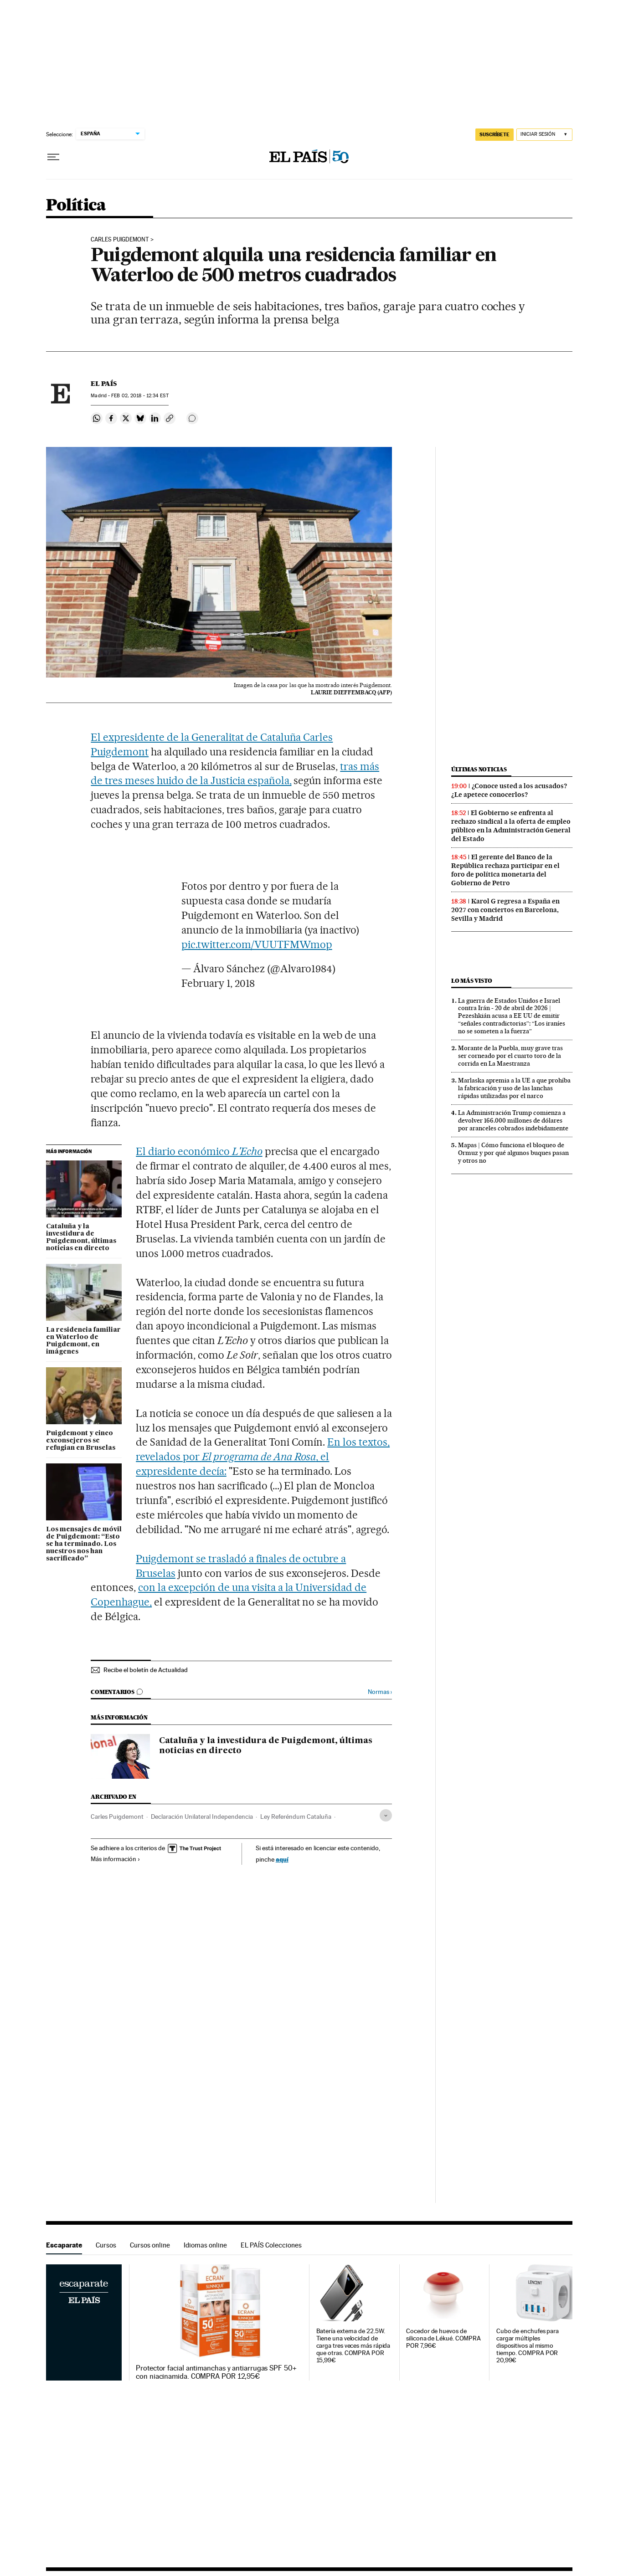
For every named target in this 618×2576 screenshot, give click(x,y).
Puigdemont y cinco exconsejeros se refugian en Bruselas (80, 1440)
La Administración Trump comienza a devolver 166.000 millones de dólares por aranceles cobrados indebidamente (513, 1120)
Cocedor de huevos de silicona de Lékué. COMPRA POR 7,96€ (443, 2338)
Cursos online (150, 2245)
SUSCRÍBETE (494, 134)
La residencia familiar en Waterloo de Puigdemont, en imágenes (83, 1341)
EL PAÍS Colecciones (271, 2245)
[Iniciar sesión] (544, 134)
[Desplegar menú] (53, 157)
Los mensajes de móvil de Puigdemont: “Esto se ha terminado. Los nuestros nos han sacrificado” (84, 1544)
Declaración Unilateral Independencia (202, 1816)
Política (76, 206)
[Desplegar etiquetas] (386, 1815)
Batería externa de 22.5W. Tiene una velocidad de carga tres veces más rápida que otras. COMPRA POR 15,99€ (353, 2346)
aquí (282, 1859)
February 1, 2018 (218, 983)
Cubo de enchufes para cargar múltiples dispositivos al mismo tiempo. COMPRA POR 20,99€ (527, 2346)
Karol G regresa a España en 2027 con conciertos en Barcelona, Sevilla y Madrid (505, 910)
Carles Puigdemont (120, 239)
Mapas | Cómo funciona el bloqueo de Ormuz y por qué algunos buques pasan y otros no (513, 1152)
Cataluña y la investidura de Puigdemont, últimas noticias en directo (81, 1237)
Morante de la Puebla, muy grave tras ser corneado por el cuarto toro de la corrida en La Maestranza (510, 1055)
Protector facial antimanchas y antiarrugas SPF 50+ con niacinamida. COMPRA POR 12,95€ (216, 2372)
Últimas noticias (479, 769)
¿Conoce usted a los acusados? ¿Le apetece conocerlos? (509, 790)
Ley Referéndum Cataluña (295, 1816)
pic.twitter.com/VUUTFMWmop (256, 944)
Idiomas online (205, 2245)
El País (104, 384)
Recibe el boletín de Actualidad (145, 1669)
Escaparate (64, 2245)
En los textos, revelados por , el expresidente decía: (263, 1457)
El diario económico (199, 1151)
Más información (115, 1859)
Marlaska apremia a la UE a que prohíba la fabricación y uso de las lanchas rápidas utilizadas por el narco (514, 1088)
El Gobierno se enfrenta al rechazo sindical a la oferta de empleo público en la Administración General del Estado (511, 826)
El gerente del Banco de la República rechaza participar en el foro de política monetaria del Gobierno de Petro (505, 870)
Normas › (380, 1691)
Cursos (106, 2245)
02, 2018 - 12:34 (139, 396)
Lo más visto (471, 980)
